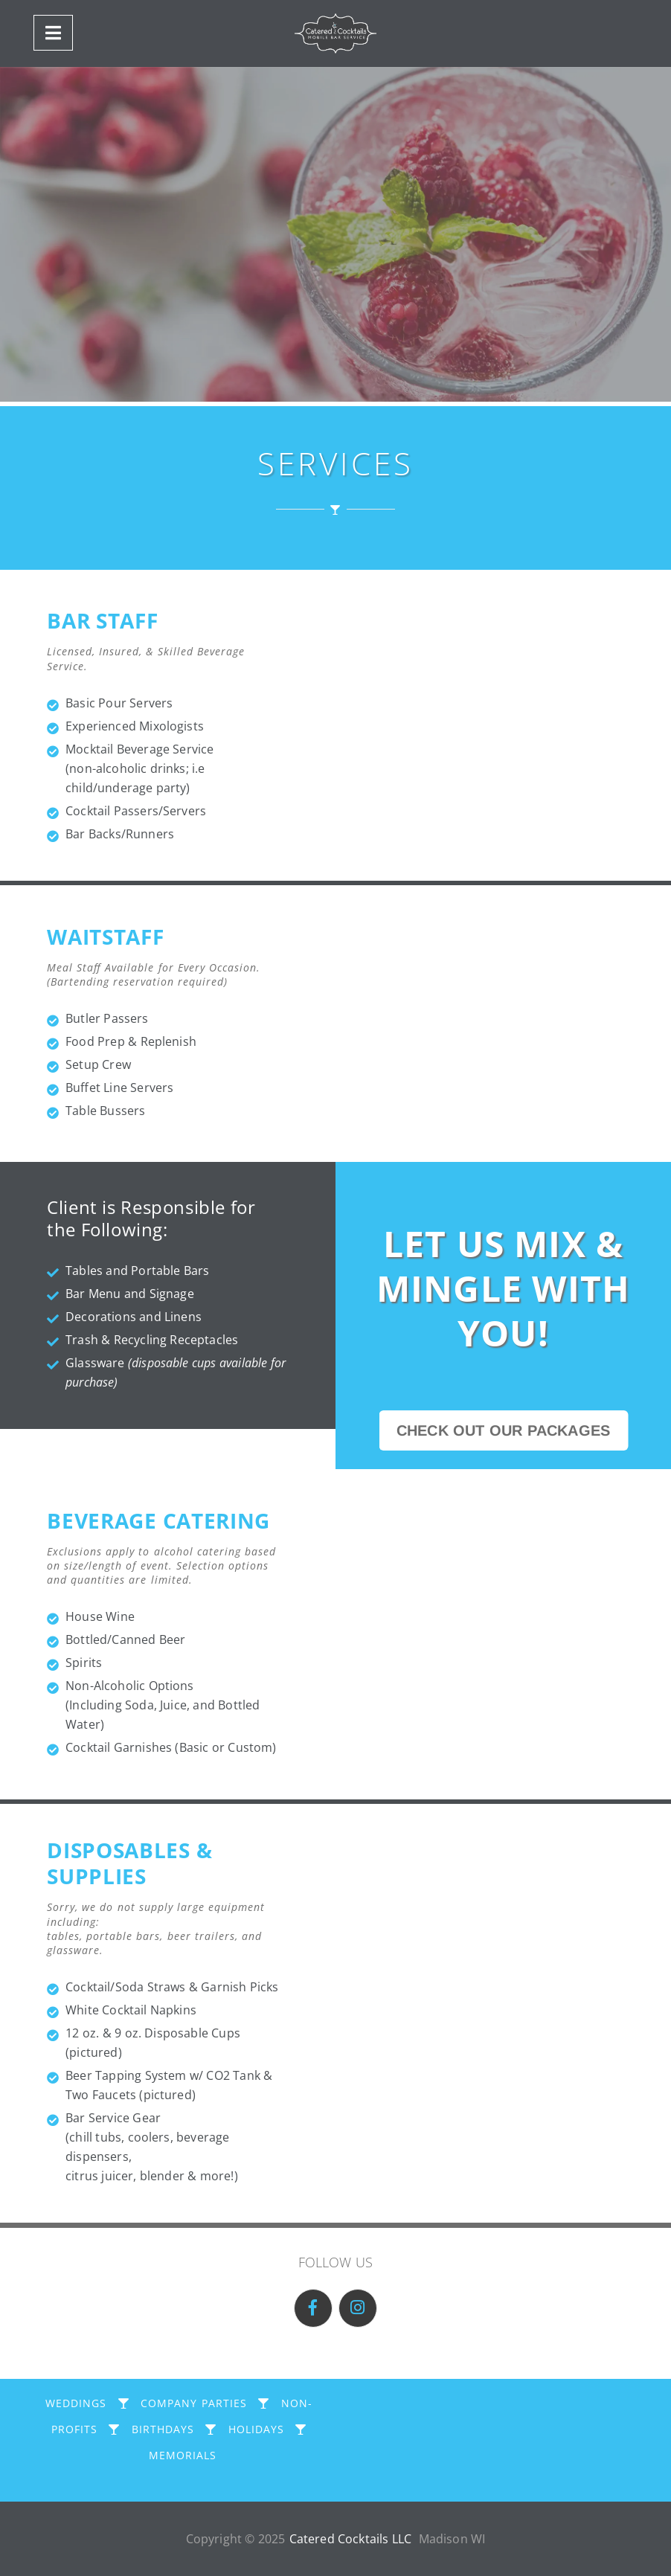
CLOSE (335, 2560)
